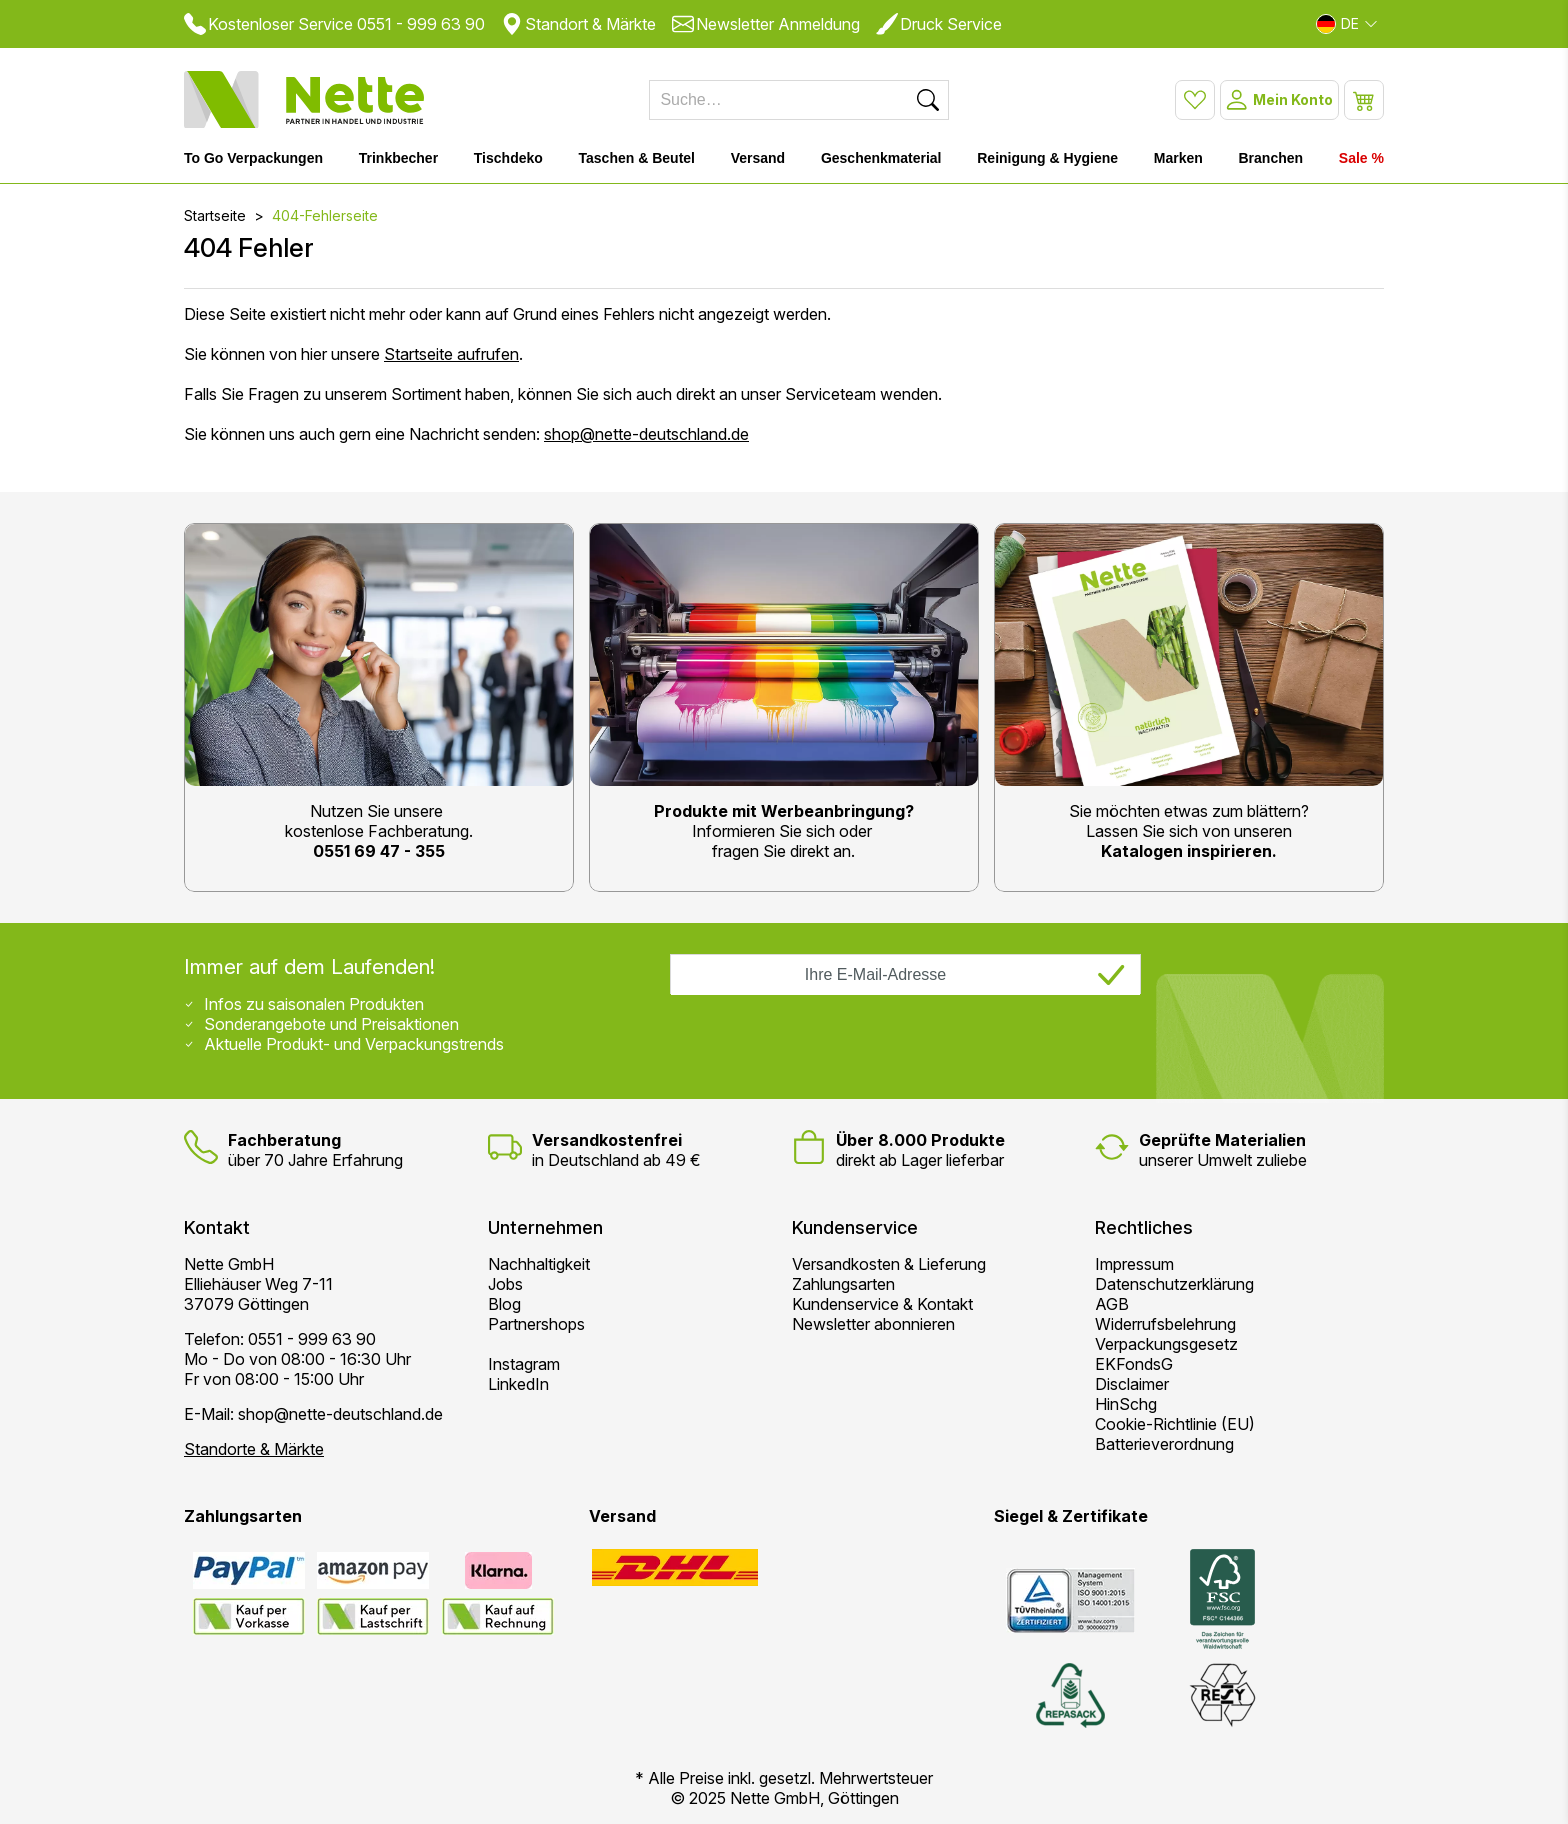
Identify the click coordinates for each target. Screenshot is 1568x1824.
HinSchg (1126, 1404)
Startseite (215, 216)
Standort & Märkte (578, 24)
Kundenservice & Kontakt (882, 1304)
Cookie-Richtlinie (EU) (1175, 1424)
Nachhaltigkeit (539, 1264)
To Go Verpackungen (253, 158)
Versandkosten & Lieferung (889, 1264)
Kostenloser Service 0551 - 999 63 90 (334, 24)
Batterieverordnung (1164, 1444)
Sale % (1361, 158)
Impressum (1134, 1264)
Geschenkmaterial (881, 158)
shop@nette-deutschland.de (646, 434)
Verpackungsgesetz (1166, 1344)
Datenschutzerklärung (1174, 1284)
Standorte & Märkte (254, 1449)
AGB (1112, 1304)
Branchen (1271, 158)
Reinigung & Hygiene (1047, 158)
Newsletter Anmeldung (766, 24)
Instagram (524, 1364)
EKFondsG (1134, 1364)
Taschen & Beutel (637, 158)
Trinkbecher (398, 158)
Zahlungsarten (843, 1284)
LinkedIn (518, 1384)
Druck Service (939, 24)
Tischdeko (508, 158)
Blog (504, 1304)
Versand (758, 158)
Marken (1178, 158)
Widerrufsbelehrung (1165, 1324)
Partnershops (536, 1324)
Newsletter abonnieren (873, 1324)
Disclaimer (1132, 1384)
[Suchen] (928, 100)
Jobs (505, 1284)
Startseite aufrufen (451, 354)
